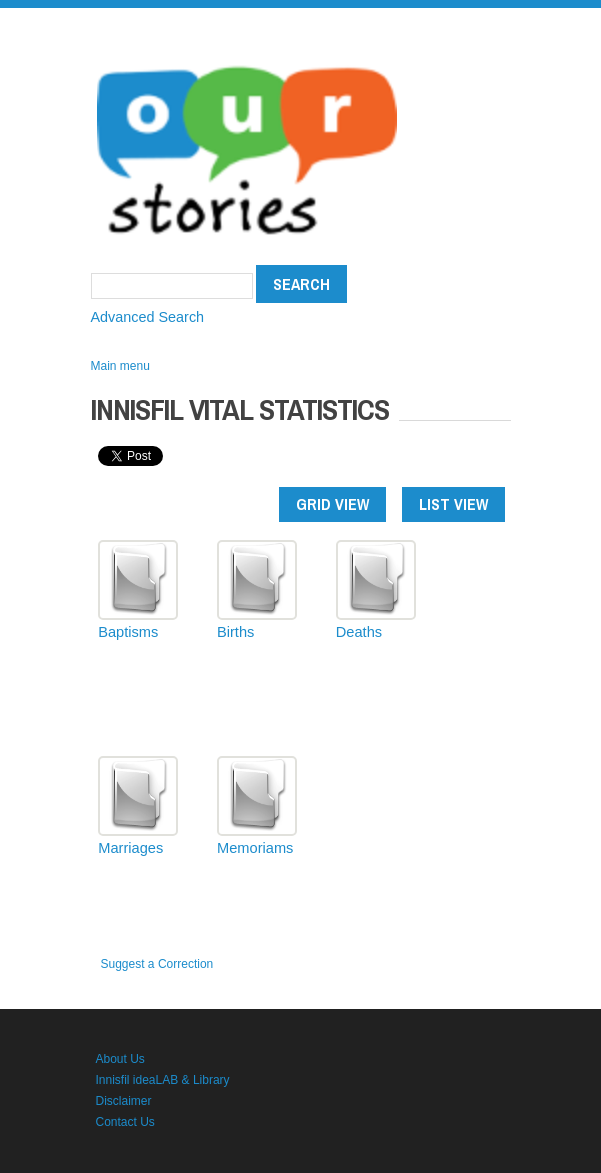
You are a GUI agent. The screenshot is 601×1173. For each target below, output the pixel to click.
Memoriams (255, 848)
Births (235, 632)
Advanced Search (148, 317)
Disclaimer (124, 1101)
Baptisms (128, 632)
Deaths (359, 632)
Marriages (130, 848)
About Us (120, 1059)
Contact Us (125, 1122)
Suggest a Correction (157, 964)
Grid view (332, 504)
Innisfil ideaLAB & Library (163, 1080)
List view (453, 504)
